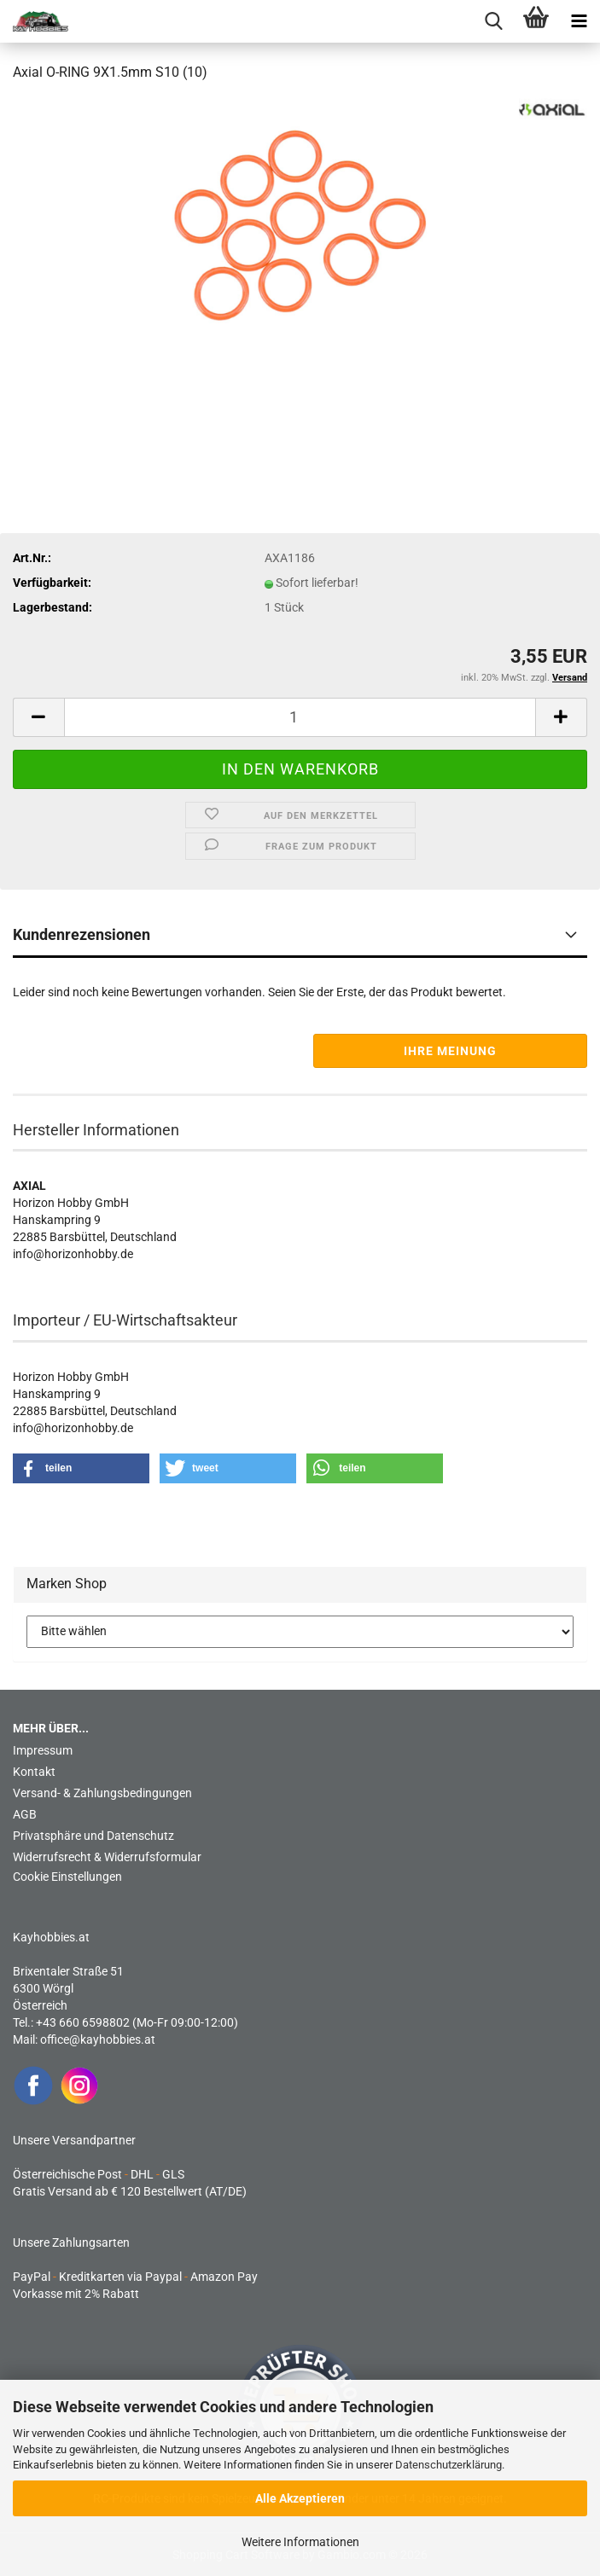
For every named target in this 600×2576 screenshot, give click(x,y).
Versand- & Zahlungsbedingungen (102, 1793)
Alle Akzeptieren (300, 2498)
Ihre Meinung (450, 1051)
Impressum (43, 1750)
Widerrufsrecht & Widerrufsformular (107, 1857)
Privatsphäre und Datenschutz (93, 1835)
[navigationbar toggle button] (578, 21)
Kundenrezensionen (81, 934)
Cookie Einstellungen (67, 1876)
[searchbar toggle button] (493, 21)
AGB (25, 1814)
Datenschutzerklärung (448, 2464)
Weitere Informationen (300, 2542)
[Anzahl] (300, 717)
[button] (38, 717)
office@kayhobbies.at (97, 2039)
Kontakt (34, 1771)
